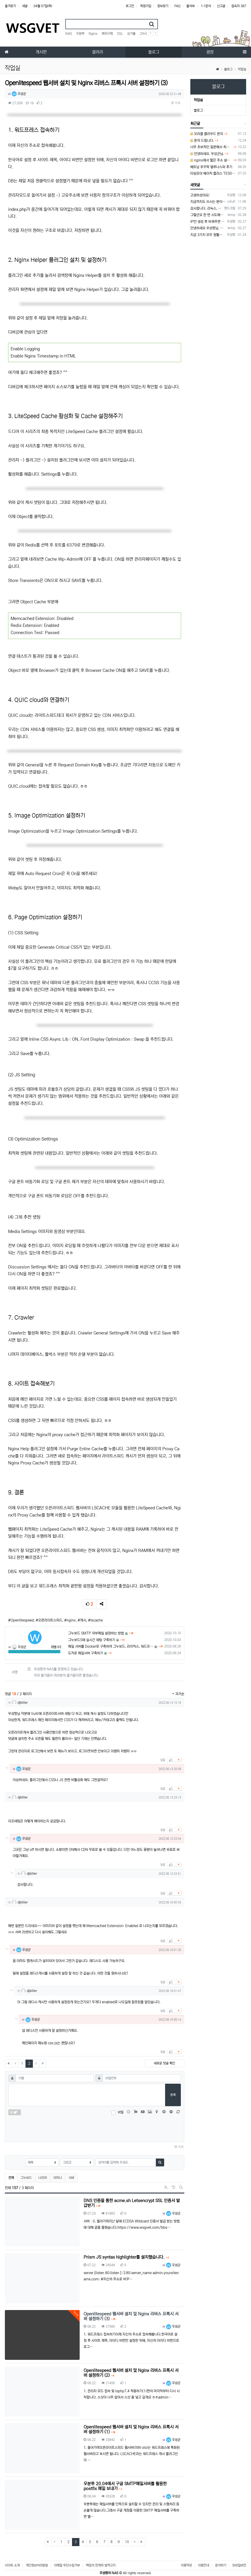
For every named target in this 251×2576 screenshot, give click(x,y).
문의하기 (220, 2565)
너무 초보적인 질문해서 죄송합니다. (211, 147)
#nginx (70, 1620)
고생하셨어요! (199, 195)
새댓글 (195, 185)
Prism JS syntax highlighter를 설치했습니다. (125, 2257)
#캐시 (82, 1620)
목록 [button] (175, 103)
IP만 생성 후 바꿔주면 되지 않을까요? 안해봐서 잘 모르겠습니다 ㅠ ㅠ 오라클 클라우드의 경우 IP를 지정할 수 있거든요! (207, 222)
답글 (162, 1759)
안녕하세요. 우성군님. (207, 154)
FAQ (177, 6)
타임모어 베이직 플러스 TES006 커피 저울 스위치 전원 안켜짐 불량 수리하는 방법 (213, 173)
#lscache (95, 1620)
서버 (71, 2178)
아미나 (57, 2178)
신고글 (221, 6)
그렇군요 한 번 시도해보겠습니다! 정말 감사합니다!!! (208, 215)
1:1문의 (206, 6)
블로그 (228, 69)
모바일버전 (239, 2565)
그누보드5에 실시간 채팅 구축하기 (91, 1640)
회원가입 (145, 6)
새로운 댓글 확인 (164, 2063)
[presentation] (95, 2127)
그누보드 (145, 33)
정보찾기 (162, 6)
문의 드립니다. (202, 140)
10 (127, 2542)
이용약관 (186, 2565)
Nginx (93, 33)
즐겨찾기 (10, 6)
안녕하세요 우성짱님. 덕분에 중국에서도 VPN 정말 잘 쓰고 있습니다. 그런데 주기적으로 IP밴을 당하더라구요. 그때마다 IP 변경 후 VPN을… (208, 228)
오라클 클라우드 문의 (206, 134)
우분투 (80, 33)
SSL (120, 33)
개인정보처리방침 (37, 2565)
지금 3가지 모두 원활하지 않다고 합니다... (207, 235)
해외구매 (107, 33)
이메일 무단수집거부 (67, 2565)
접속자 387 (238, 6)
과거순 (178, 1694)
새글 (25, 6)
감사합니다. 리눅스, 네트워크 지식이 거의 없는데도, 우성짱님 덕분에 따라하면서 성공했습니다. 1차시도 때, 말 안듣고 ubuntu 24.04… (206, 208)
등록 (173, 2095)
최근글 (195, 123)
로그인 (130, 6)
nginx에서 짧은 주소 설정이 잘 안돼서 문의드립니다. (211, 160)
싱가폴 (131, 33)
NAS (68, 33)
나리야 (42, 2178)
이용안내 (203, 2565)
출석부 (190, 6)
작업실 (242, 69)
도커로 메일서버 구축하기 (85, 1653)
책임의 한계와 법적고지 (101, 2565)
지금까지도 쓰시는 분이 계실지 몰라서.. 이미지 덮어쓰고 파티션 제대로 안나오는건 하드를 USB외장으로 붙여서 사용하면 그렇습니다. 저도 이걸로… (208, 202)
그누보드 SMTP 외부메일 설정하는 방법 (96, 1633)
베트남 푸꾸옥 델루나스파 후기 (211, 167)
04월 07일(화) (43, 6)
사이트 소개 (12, 2565)
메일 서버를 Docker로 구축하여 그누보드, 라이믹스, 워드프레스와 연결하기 (110, 1646)
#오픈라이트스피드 (49, 1620)
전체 (11, 2178)
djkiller (20, 1702)
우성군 (19, 94)
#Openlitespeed (21, 1620)
